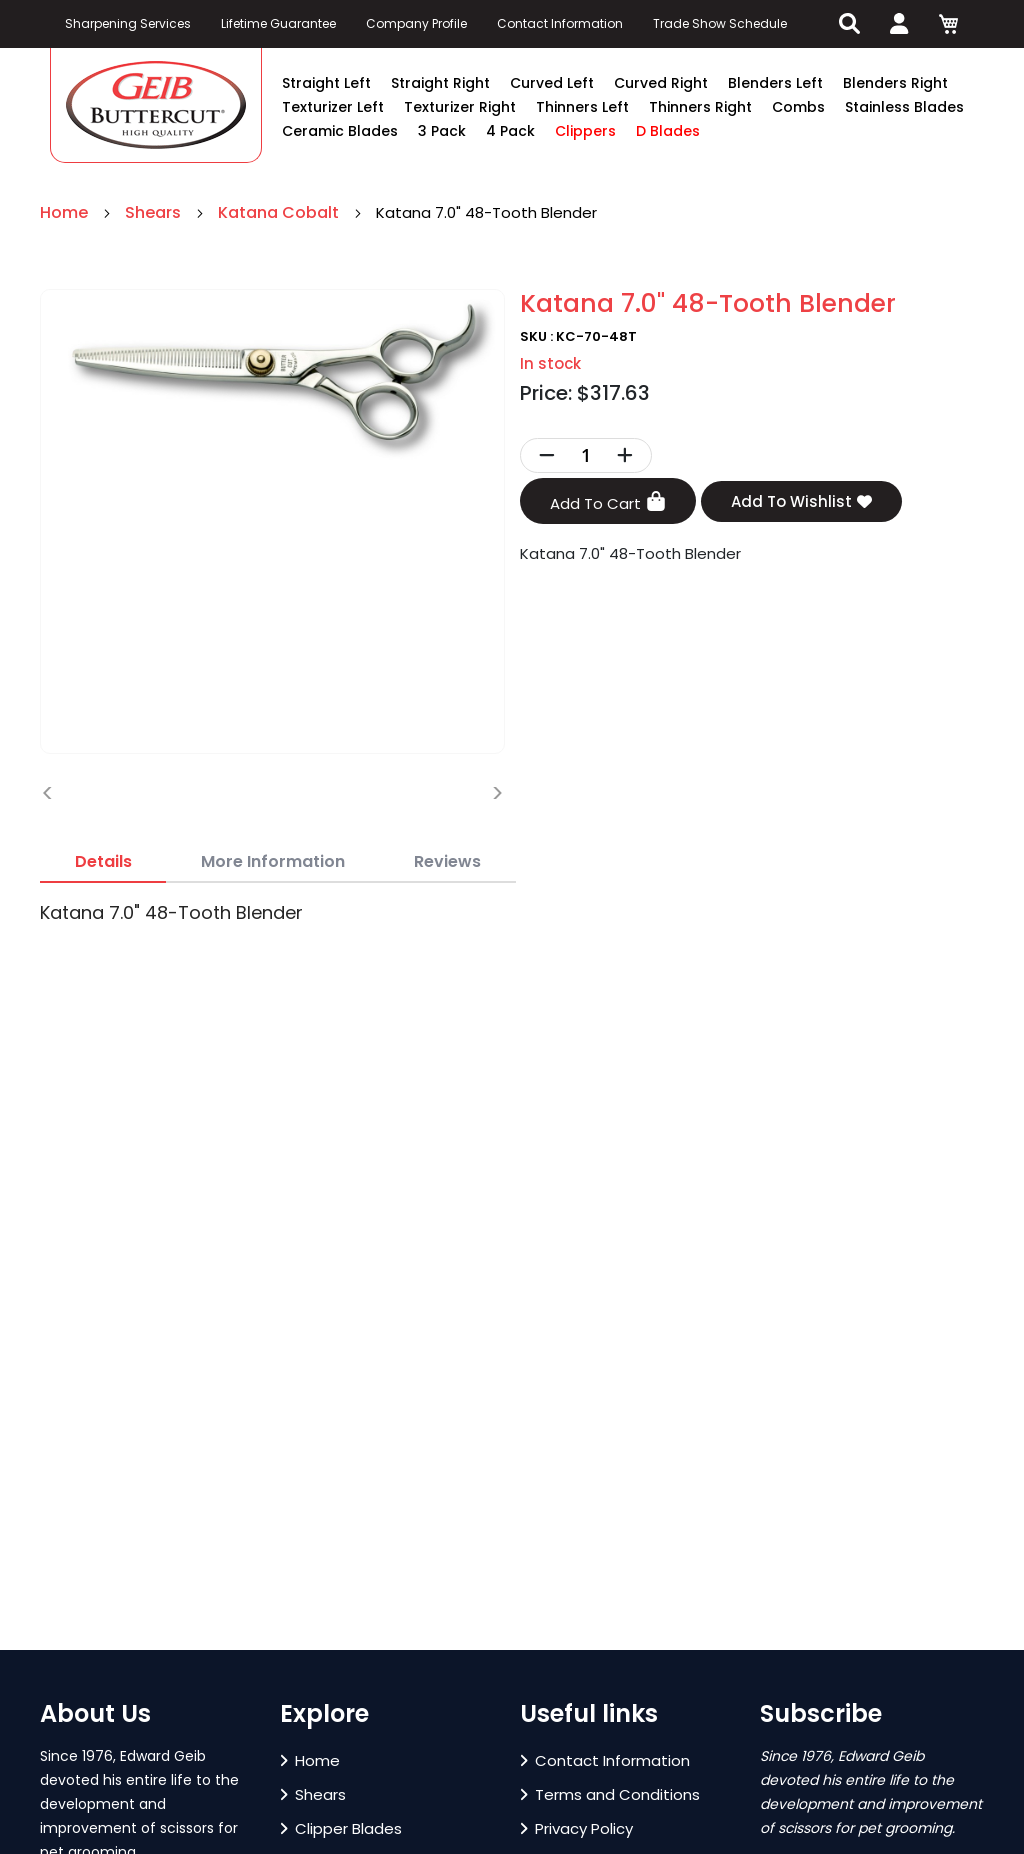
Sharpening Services (128, 23)
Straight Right (440, 83)
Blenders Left (775, 83)
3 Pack (442, 131)
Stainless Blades (904, 107)
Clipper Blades (341, 1828)
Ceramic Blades (340, 131)
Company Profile (416, 23)
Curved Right (661, 83)
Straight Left (326, 83)
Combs (798, 107)
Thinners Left (582, 107)
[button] (52, 1639)
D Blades (668, 131)
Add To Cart (608, 502)
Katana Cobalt (280, 212)
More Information (273, 861)
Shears (155, 212)
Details (103, 861)
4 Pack (510, 131)
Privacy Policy (576, 1828)
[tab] (103, 862)
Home (66, 212)
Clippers (585, 131)
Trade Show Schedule (720, 23)
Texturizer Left (333, 107)
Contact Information (560, 23)
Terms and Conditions (610, 1794)
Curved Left (552, 83)
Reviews (447, 861)
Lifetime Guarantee (278, 23)
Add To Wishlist (801, 501)
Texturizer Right (460, 107)
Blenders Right (895, 83)
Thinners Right (700, 107)
